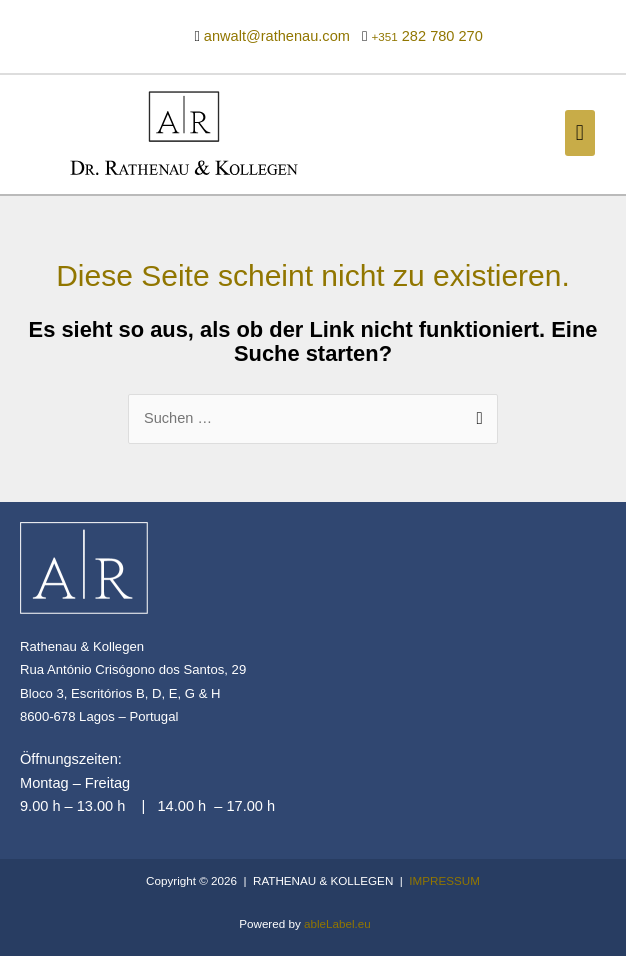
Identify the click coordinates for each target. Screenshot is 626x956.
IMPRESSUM (444, 880)
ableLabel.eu (337, 923)
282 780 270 (426, 36)
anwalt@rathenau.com (277, 36)
